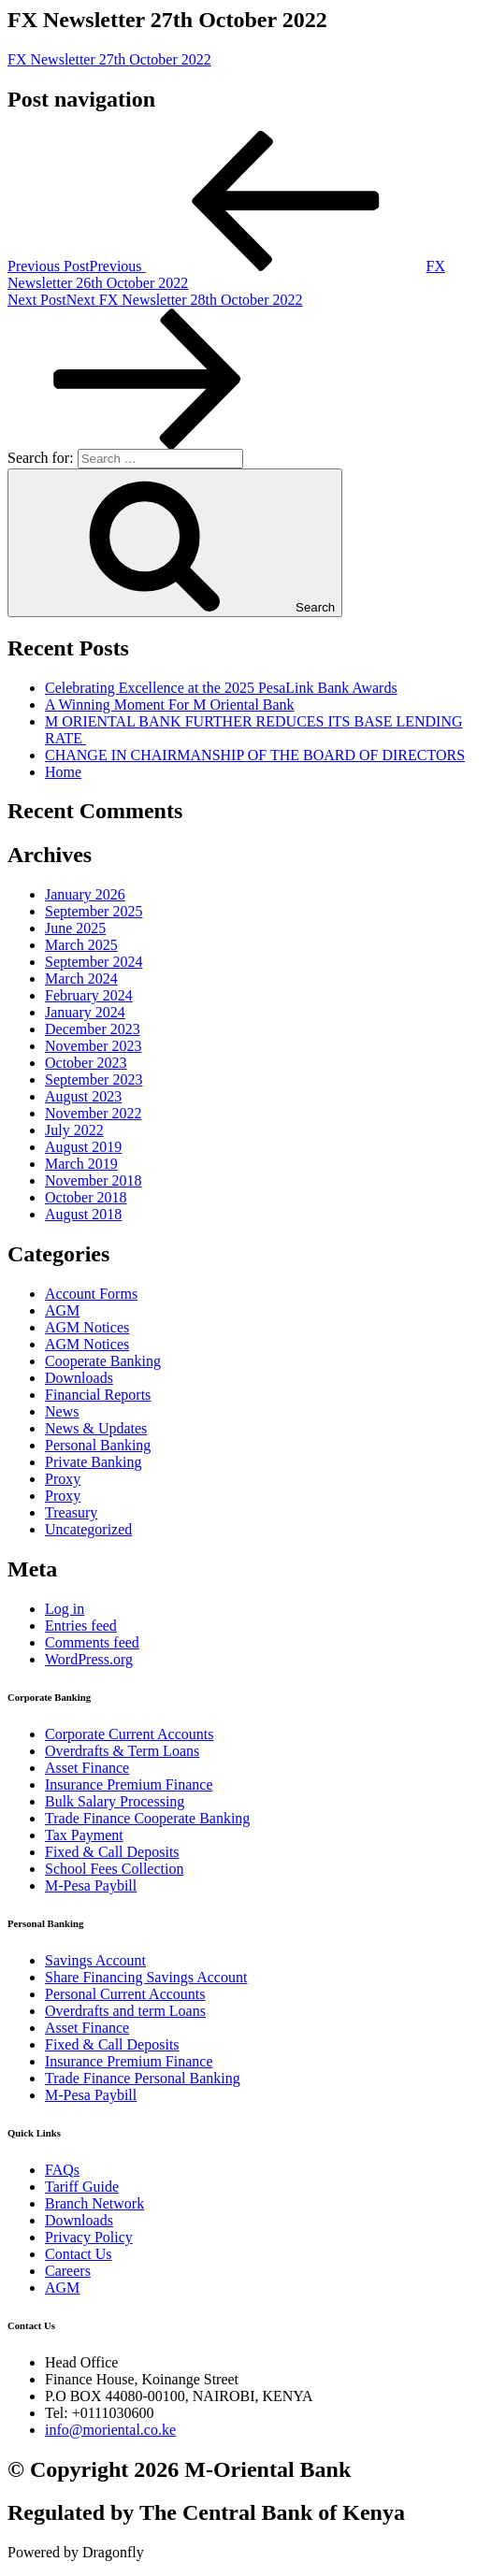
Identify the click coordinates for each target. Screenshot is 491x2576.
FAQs (62, 2170)
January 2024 (85, 1012)
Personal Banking (98, 1445)
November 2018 (93, 1180)
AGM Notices (87, 1327)
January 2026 (85, 894)
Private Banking (93, 1462)
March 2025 (81, 945)
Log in (64, 1609)
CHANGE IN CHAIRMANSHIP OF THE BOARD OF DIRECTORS (255, 755)
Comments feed (92, 1642)
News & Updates (96, 1428)
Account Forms (91, 1294)
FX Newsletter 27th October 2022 (109, 59)
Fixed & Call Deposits (112, 1852)
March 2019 (81, 1164)
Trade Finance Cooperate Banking (147, 1818)
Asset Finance (87, 1768)
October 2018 (86, 1197)
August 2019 (83, 1147)
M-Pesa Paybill (91, 1885)
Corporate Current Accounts (129, 1734)
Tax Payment (84, 1835)
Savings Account (95, 1960)
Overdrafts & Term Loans (122, 1751)
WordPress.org (89, 1659)
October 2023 (86, 1063)
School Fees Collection (114, 1869)
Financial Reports (98, 1395)
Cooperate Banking (103, 1361)
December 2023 (92, 1029)
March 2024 (81, 978)
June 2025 (75, 928)
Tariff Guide (82, 2187)
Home (63, 772)
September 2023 (93, 1079)
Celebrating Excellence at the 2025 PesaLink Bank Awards (221, 688)
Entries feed (81, 1625)
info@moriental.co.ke (110, 2430)
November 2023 (93, 1046)
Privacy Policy (89, 2237)
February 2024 (89, 995)
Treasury (71, 1512)
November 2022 (93, 1113)
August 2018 (83, 1214)
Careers (68, 2271)
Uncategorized (88, 1529)
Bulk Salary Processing (114, 1801)
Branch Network (94, 2203)
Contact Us (78, 2254)
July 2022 (74, 1130)
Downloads (79, 1378)
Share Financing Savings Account (146, 1977)
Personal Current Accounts (125, 1994)
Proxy (62, 1479)
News (62, 1411)
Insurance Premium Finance (129, 1784)
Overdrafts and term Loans (125, 2011)
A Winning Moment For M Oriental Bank (170, 704)
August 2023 (83, 1096)
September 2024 (93, 962)
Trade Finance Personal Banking (142, 2078)
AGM (62, 1310)
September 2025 (93, 911)
